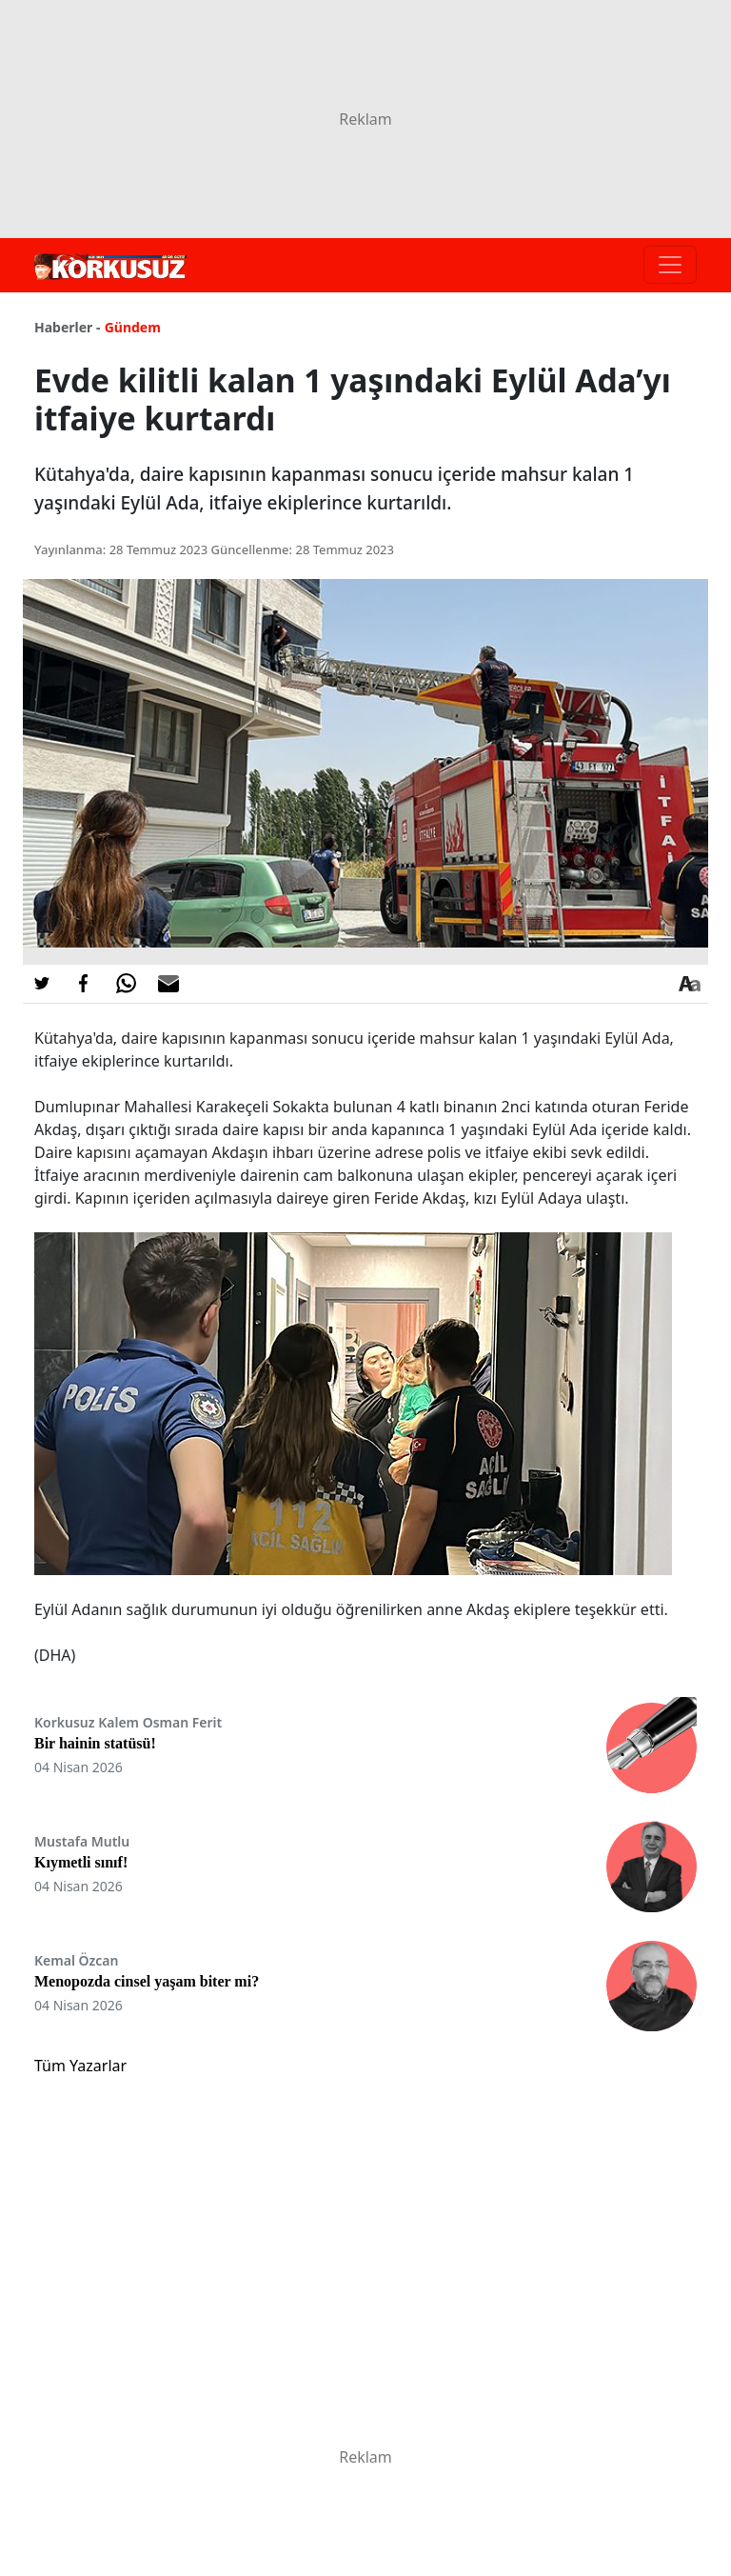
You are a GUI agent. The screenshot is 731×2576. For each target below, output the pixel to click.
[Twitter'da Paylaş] (42, 984)
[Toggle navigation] (670, 265)
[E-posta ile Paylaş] (168, 984)
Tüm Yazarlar (80, 2065)
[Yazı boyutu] (689, 984)
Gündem (133, 327)
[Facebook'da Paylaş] (84, 984)
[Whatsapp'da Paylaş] (126, 984)
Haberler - (67, 327)
